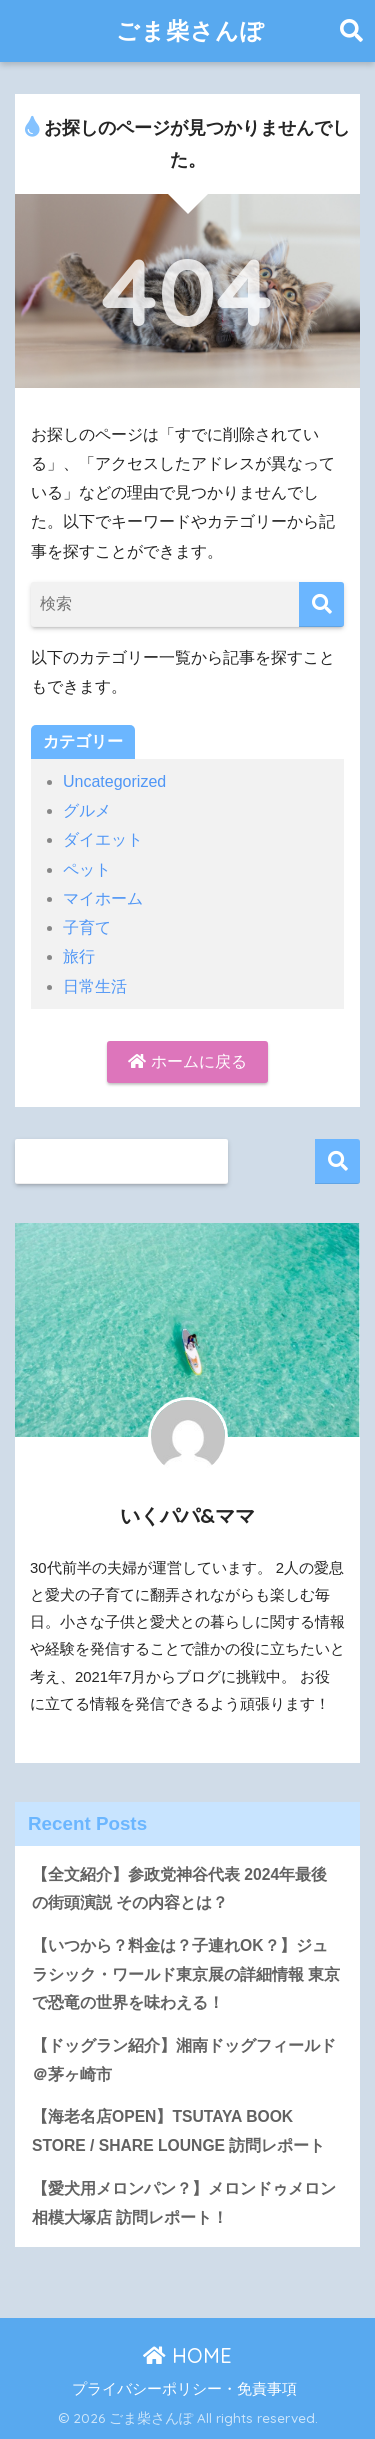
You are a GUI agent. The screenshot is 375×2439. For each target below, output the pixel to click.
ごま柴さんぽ (190, 30)
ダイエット (103, 839)
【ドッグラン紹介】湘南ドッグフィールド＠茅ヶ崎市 (184, 2060)
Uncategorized (114, 781)
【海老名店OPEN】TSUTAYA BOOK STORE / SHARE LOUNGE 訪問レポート (178, 2131)
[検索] (321, 604)
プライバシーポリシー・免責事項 (184, 2389)
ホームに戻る (187, 1061)
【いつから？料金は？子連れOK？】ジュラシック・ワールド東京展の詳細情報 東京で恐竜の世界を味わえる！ (186, 1974)
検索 (337, 1161)
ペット (87, 869)
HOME (187, 2355)
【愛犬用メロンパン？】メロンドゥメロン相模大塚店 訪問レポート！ (184, 2203)
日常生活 (95, 986)
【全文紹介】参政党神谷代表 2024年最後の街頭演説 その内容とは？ (179, 1889)
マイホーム (103, 898)
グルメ (87, 810)
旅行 (79, 956)
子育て (87, 927)
